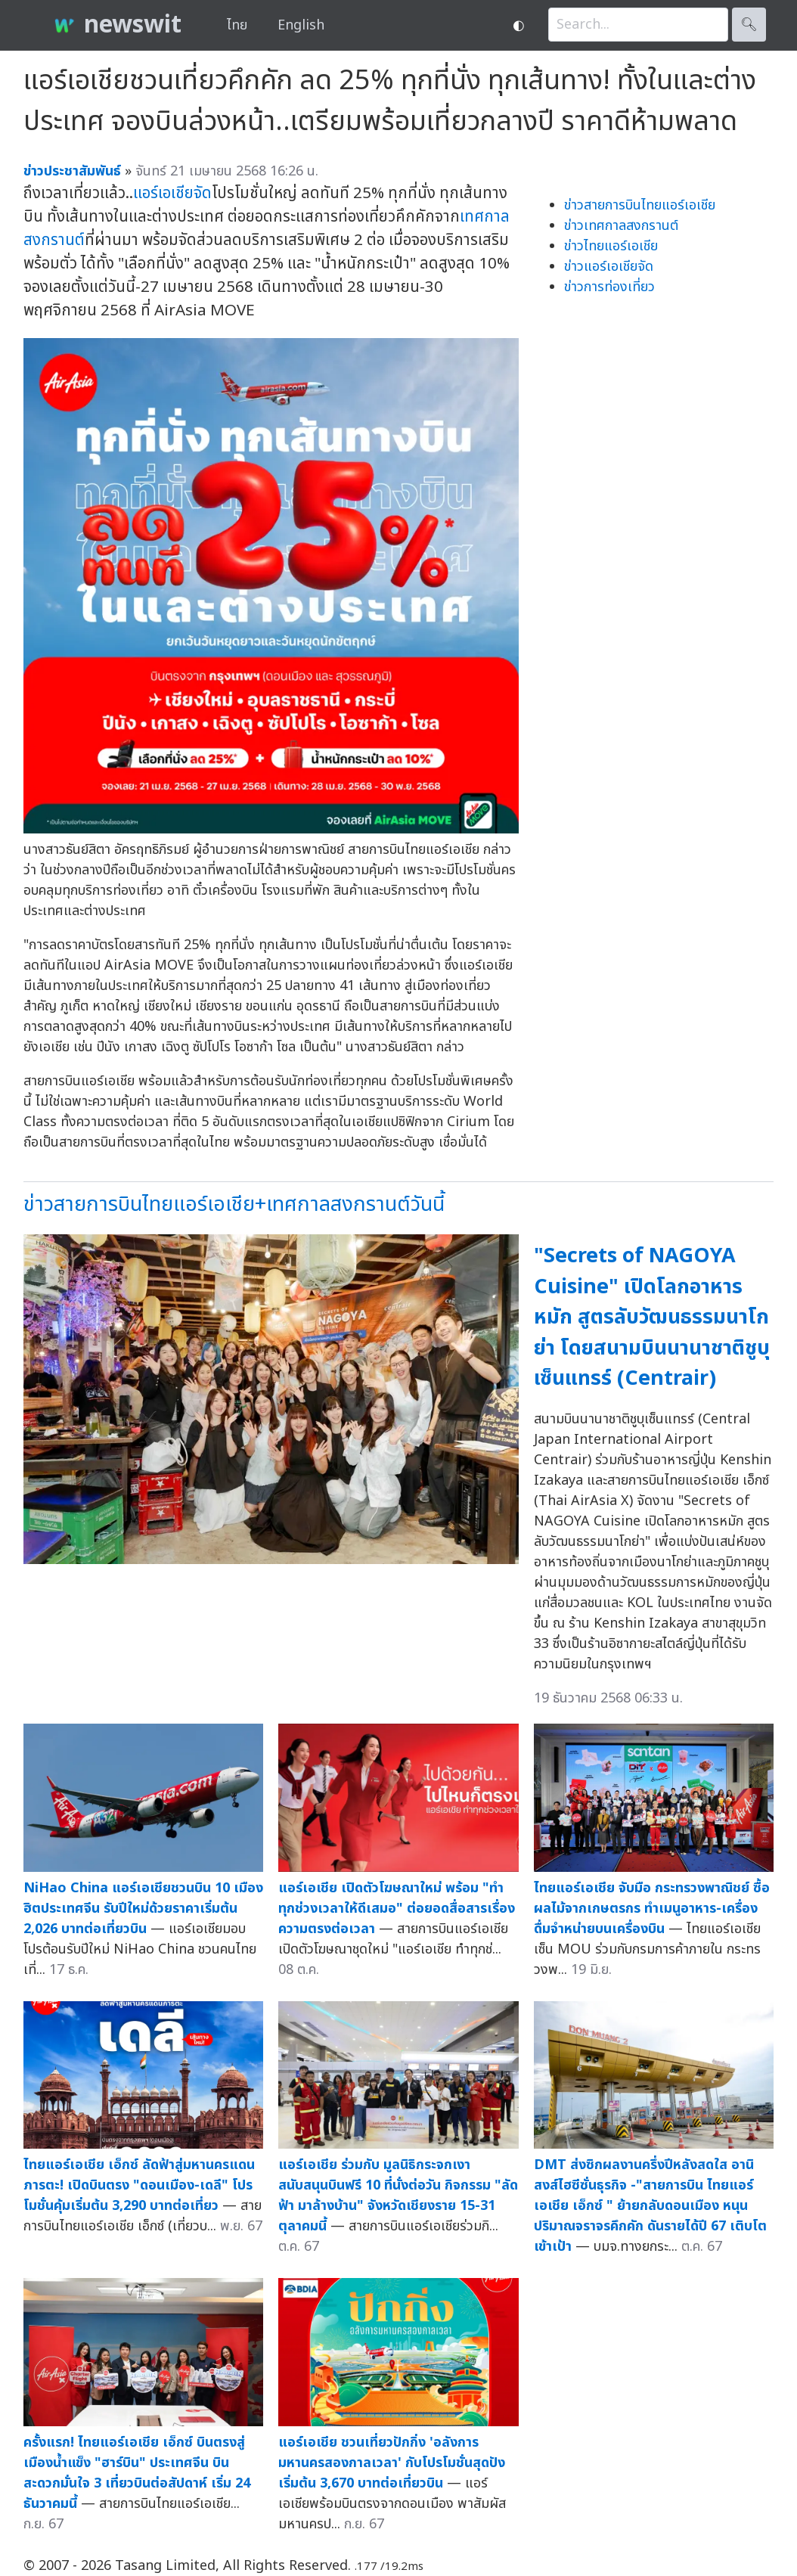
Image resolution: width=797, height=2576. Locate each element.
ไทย (237, 25)
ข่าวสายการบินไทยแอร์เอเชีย (639, 205)
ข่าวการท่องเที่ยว (609, 287)
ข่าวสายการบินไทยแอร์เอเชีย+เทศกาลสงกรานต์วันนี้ (234, 1204)
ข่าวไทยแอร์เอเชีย (611, 246)
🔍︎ (749, 24)
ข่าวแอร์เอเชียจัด (608, 266)
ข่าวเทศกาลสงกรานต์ (621, 226)
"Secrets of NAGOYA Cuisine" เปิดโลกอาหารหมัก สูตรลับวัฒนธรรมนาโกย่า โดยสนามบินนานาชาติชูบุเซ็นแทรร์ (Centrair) (652, 1317)
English (301, 25)
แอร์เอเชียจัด (172, 193)
